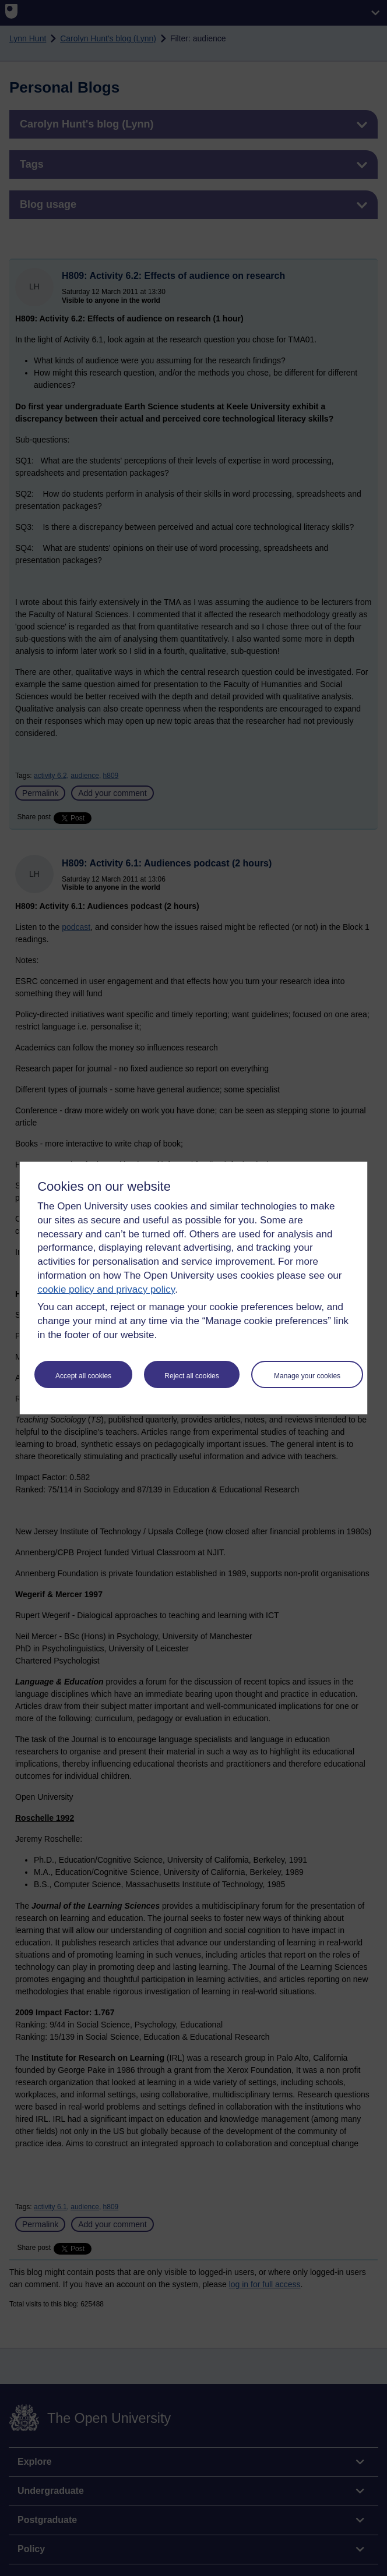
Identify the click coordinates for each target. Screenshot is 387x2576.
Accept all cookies (83, 1376)
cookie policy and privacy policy (106, 1289)
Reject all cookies (191, 1376)
